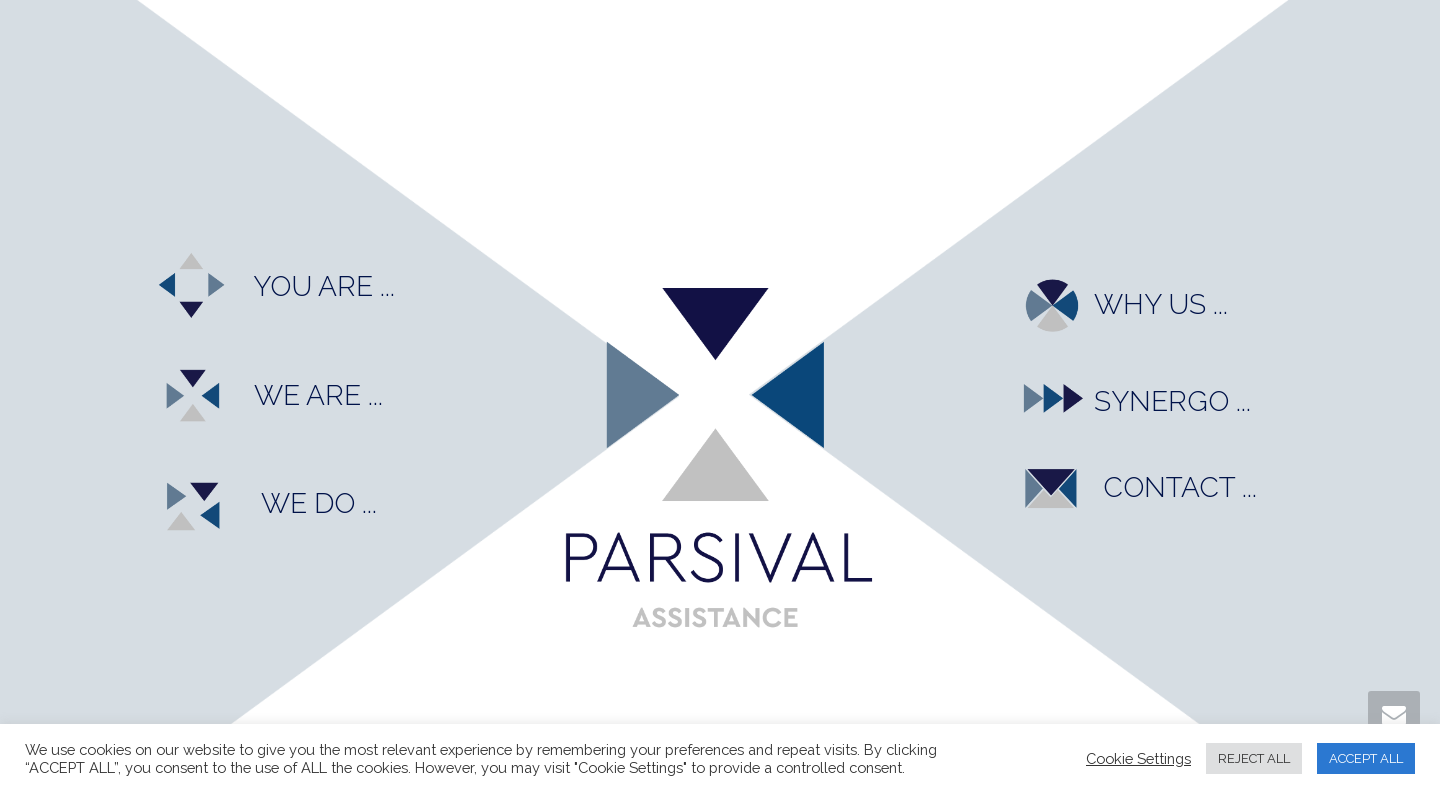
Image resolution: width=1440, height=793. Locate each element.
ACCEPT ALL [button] (1366, 758)
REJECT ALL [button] (1254, 758)
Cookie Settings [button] (1138, 758)
